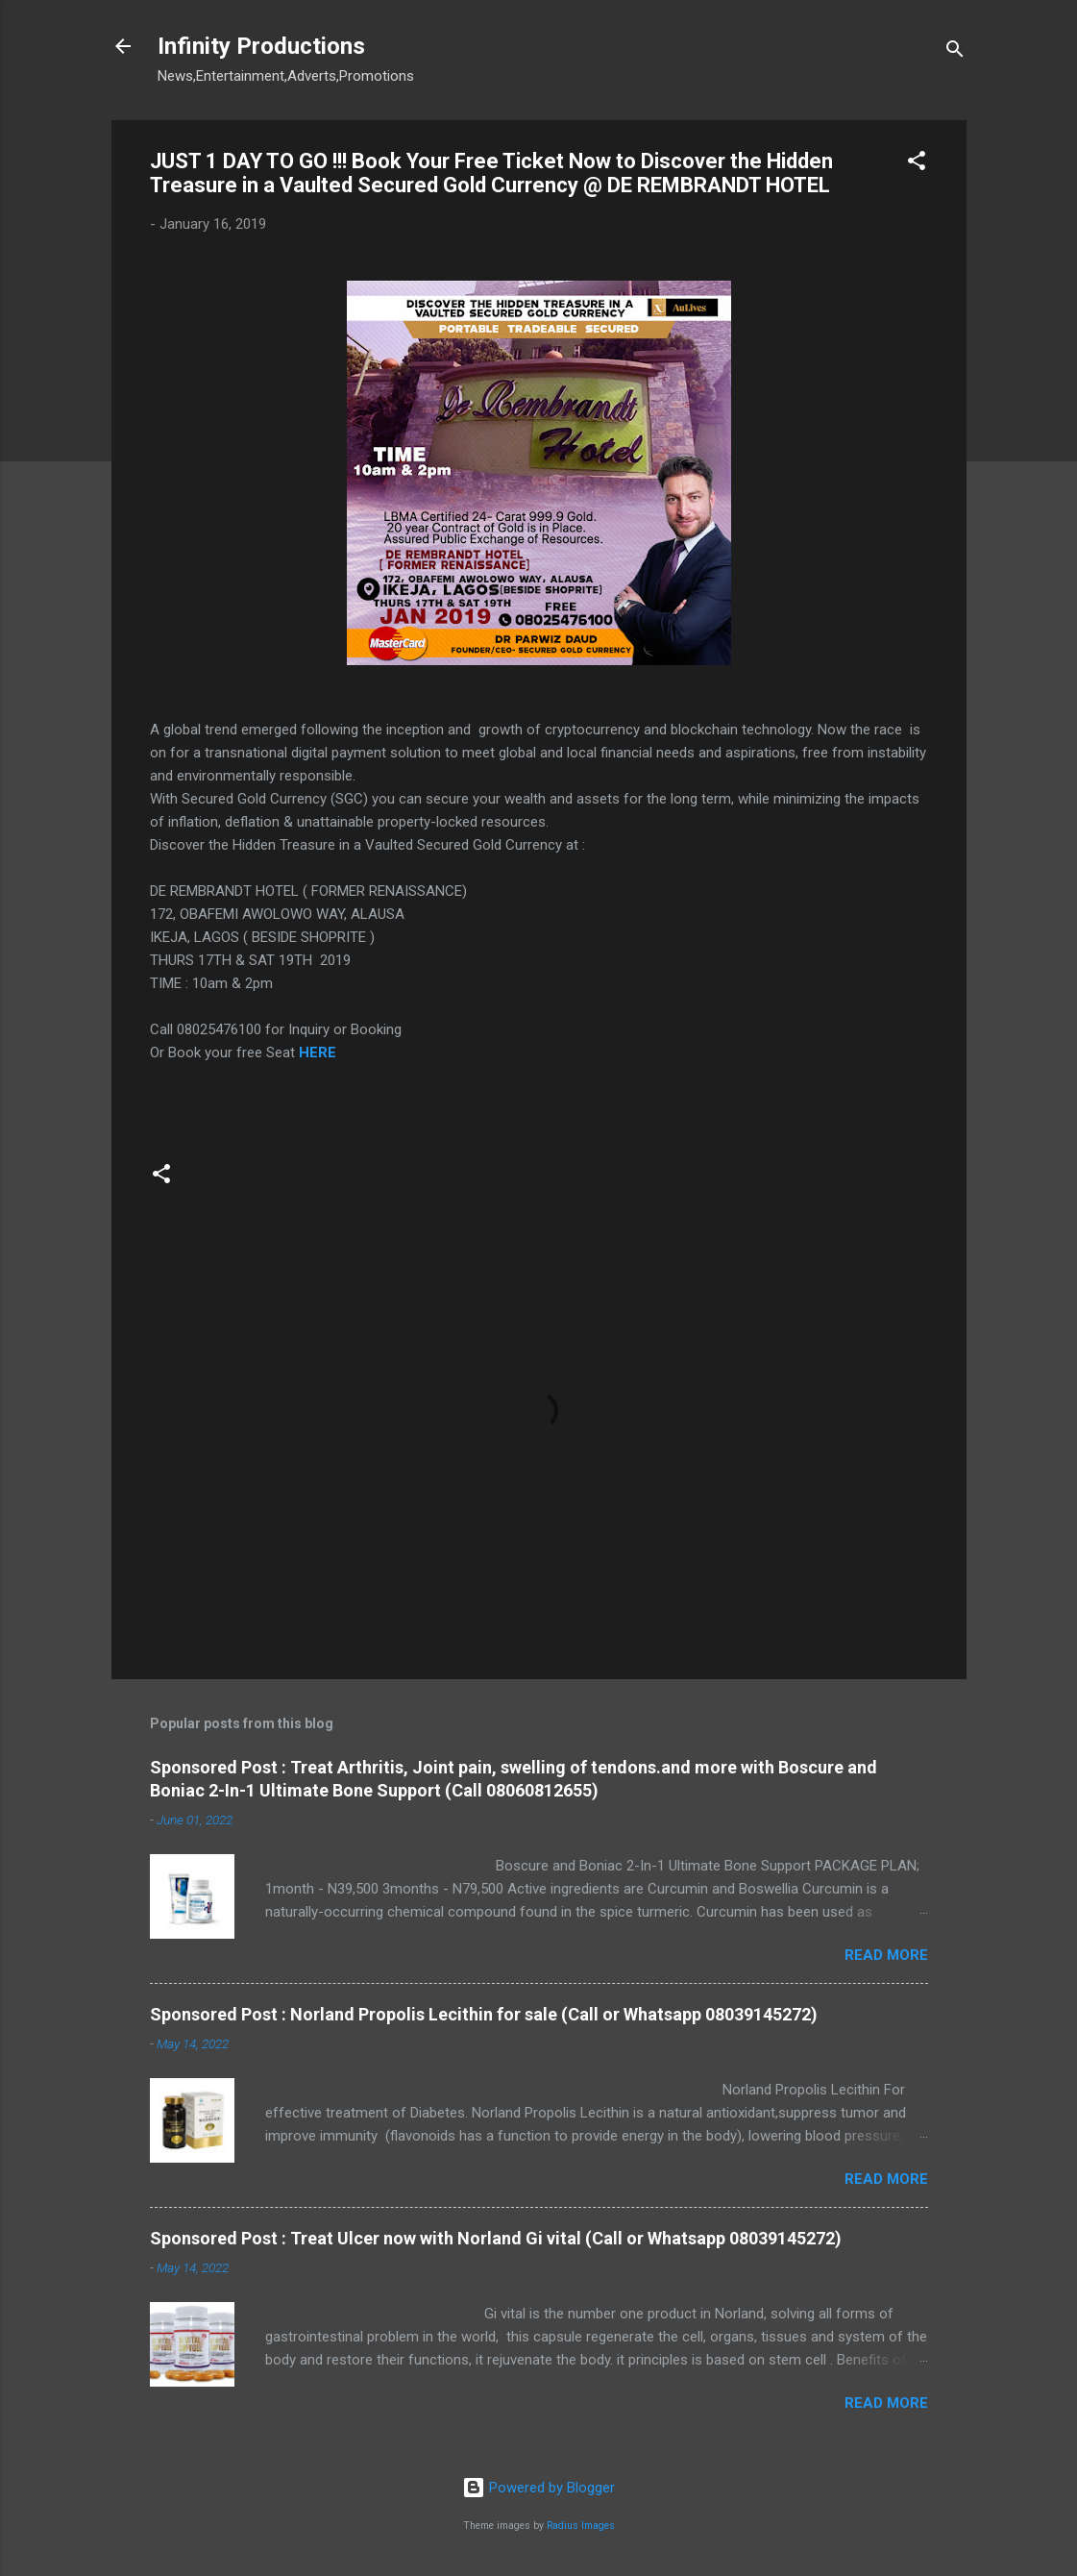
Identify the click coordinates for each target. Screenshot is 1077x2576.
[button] (916, 164)
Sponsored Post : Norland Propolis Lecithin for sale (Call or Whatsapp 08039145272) (484, 2014)
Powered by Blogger (538, 2487)
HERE (319, 1052)
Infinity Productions (261, 46)
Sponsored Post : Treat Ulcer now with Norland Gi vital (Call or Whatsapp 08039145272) (496, 2238)
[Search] (955, 52)
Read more (886, 1955)
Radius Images (581, 2525)
